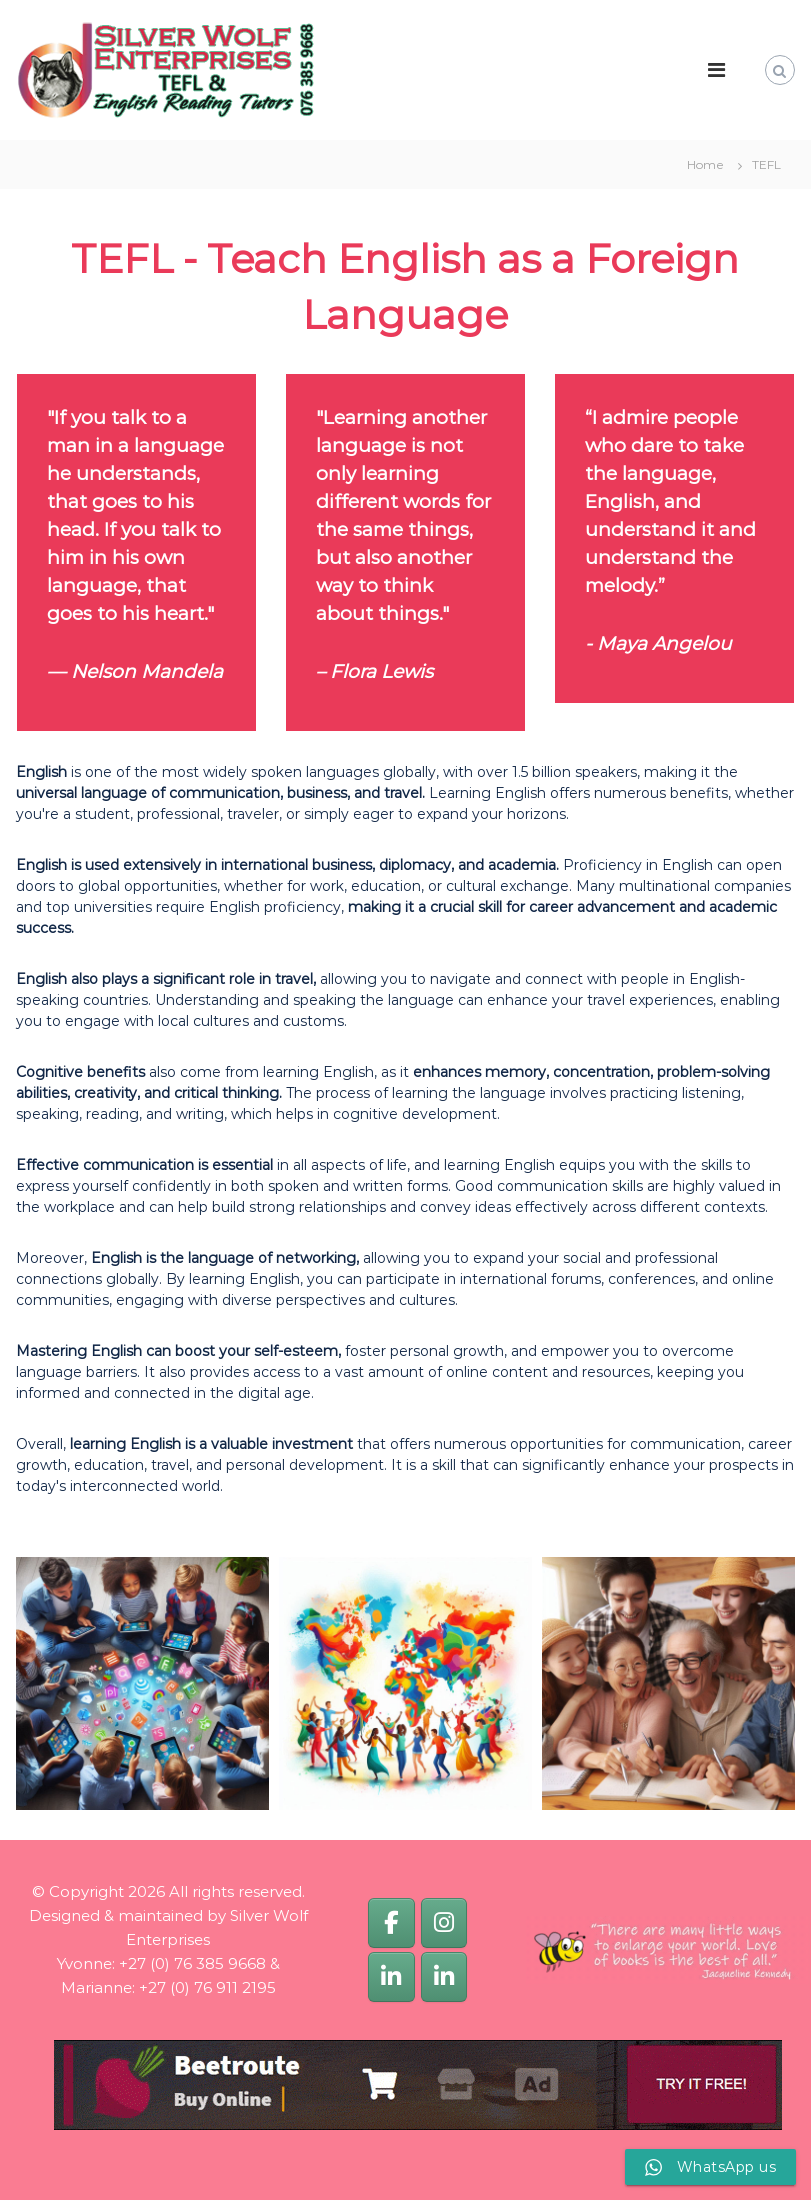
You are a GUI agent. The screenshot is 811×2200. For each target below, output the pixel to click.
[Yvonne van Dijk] (391, 1976)
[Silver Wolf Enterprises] (391, 1922)
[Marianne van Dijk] (444, 1976)
